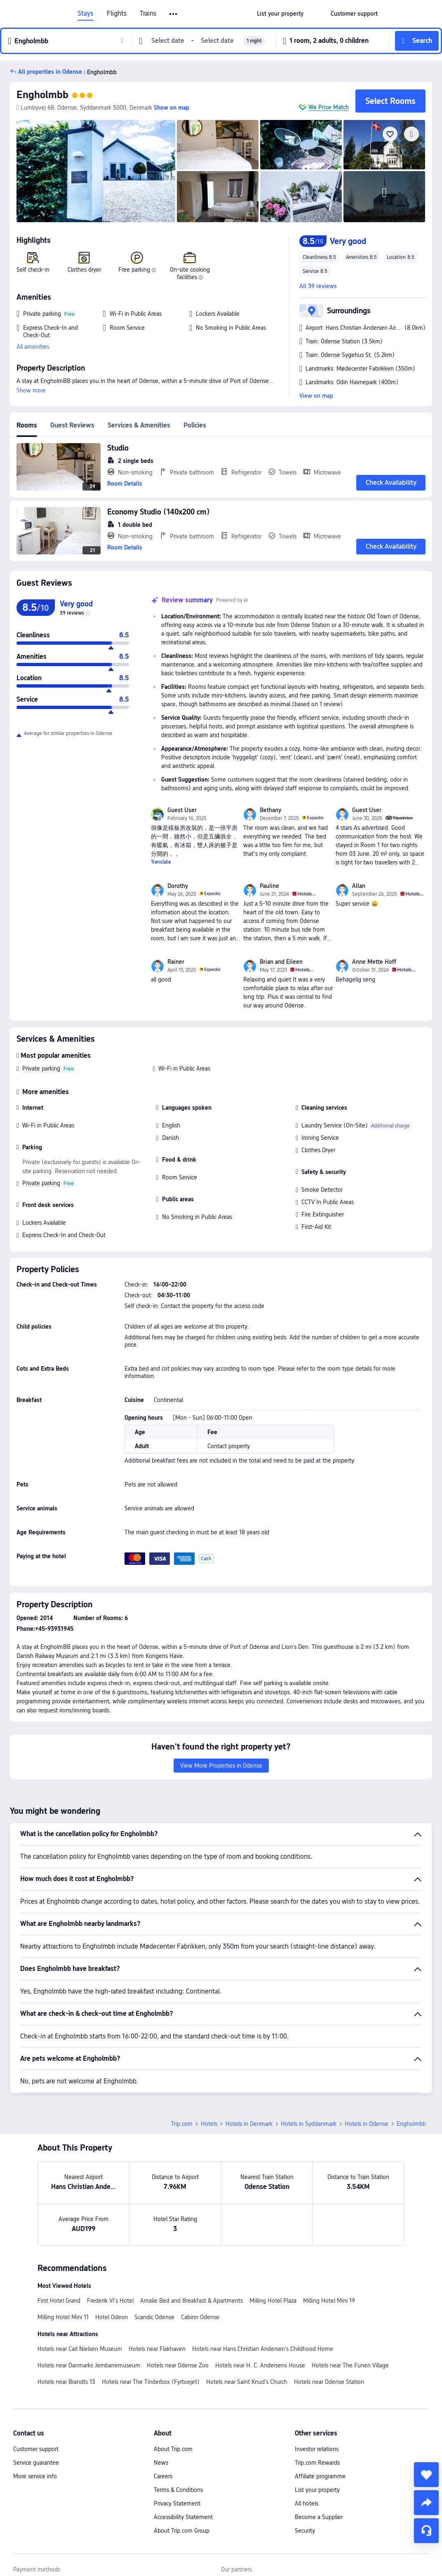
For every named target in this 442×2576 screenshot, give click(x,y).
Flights (117, 13)
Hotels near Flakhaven (157, 2349)
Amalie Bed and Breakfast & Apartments (191, 2300)
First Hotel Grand (59, 2300)
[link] (280, 14)
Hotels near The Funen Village (350, 2365)
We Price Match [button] (328, 107)
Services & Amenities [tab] (139, 425)
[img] (95, 171)
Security (305, 2530)
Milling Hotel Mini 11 (63, 2317)
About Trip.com (173, 2449)
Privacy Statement (177, 2503)
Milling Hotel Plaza (272, 2300)
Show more (31, 390)
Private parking (41, 1068)
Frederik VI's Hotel (110, 2300)
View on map (316, 395)
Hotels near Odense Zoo (178, 2365)
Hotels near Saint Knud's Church (246, 2382)
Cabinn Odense (200, 2317)
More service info (35, 2476)
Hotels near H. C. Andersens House (260, 2365)
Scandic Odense (154, 2317)
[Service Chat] (426, 2530)
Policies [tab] (194, 425)
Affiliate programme (320, 2476)
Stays (86, 13)
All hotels (306, 2503)
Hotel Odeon (111, 2317)
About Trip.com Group (181, 2530)
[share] (426, 2502)
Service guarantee (36, 2462)
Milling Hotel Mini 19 (329, 2300)
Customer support (36, 2449)
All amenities (32, 346)
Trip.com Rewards (317, 2462)
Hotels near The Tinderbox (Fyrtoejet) (151, 2382)
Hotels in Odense (366, 2123)
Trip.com (182, 2123)
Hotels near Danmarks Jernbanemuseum (89, 2365)
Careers (163, 2476)
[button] (173, 14)
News (161, 2462)
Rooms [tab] (26, 425)
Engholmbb (42, 95)
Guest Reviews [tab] (72, 425)
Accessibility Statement (183, 2517)
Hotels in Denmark (249, 2123)
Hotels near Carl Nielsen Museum (80, 2349)
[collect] (426, 2474)
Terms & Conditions (178, 2490)
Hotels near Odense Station (329, 2382)
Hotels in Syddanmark (308, 2123)
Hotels (209, 2123)
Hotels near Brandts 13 (66, 2382)
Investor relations (317, 2449)
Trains (148, 13)
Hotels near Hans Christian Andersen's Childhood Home (262, 2349)
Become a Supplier (319, 2517)
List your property (317, 2490)
